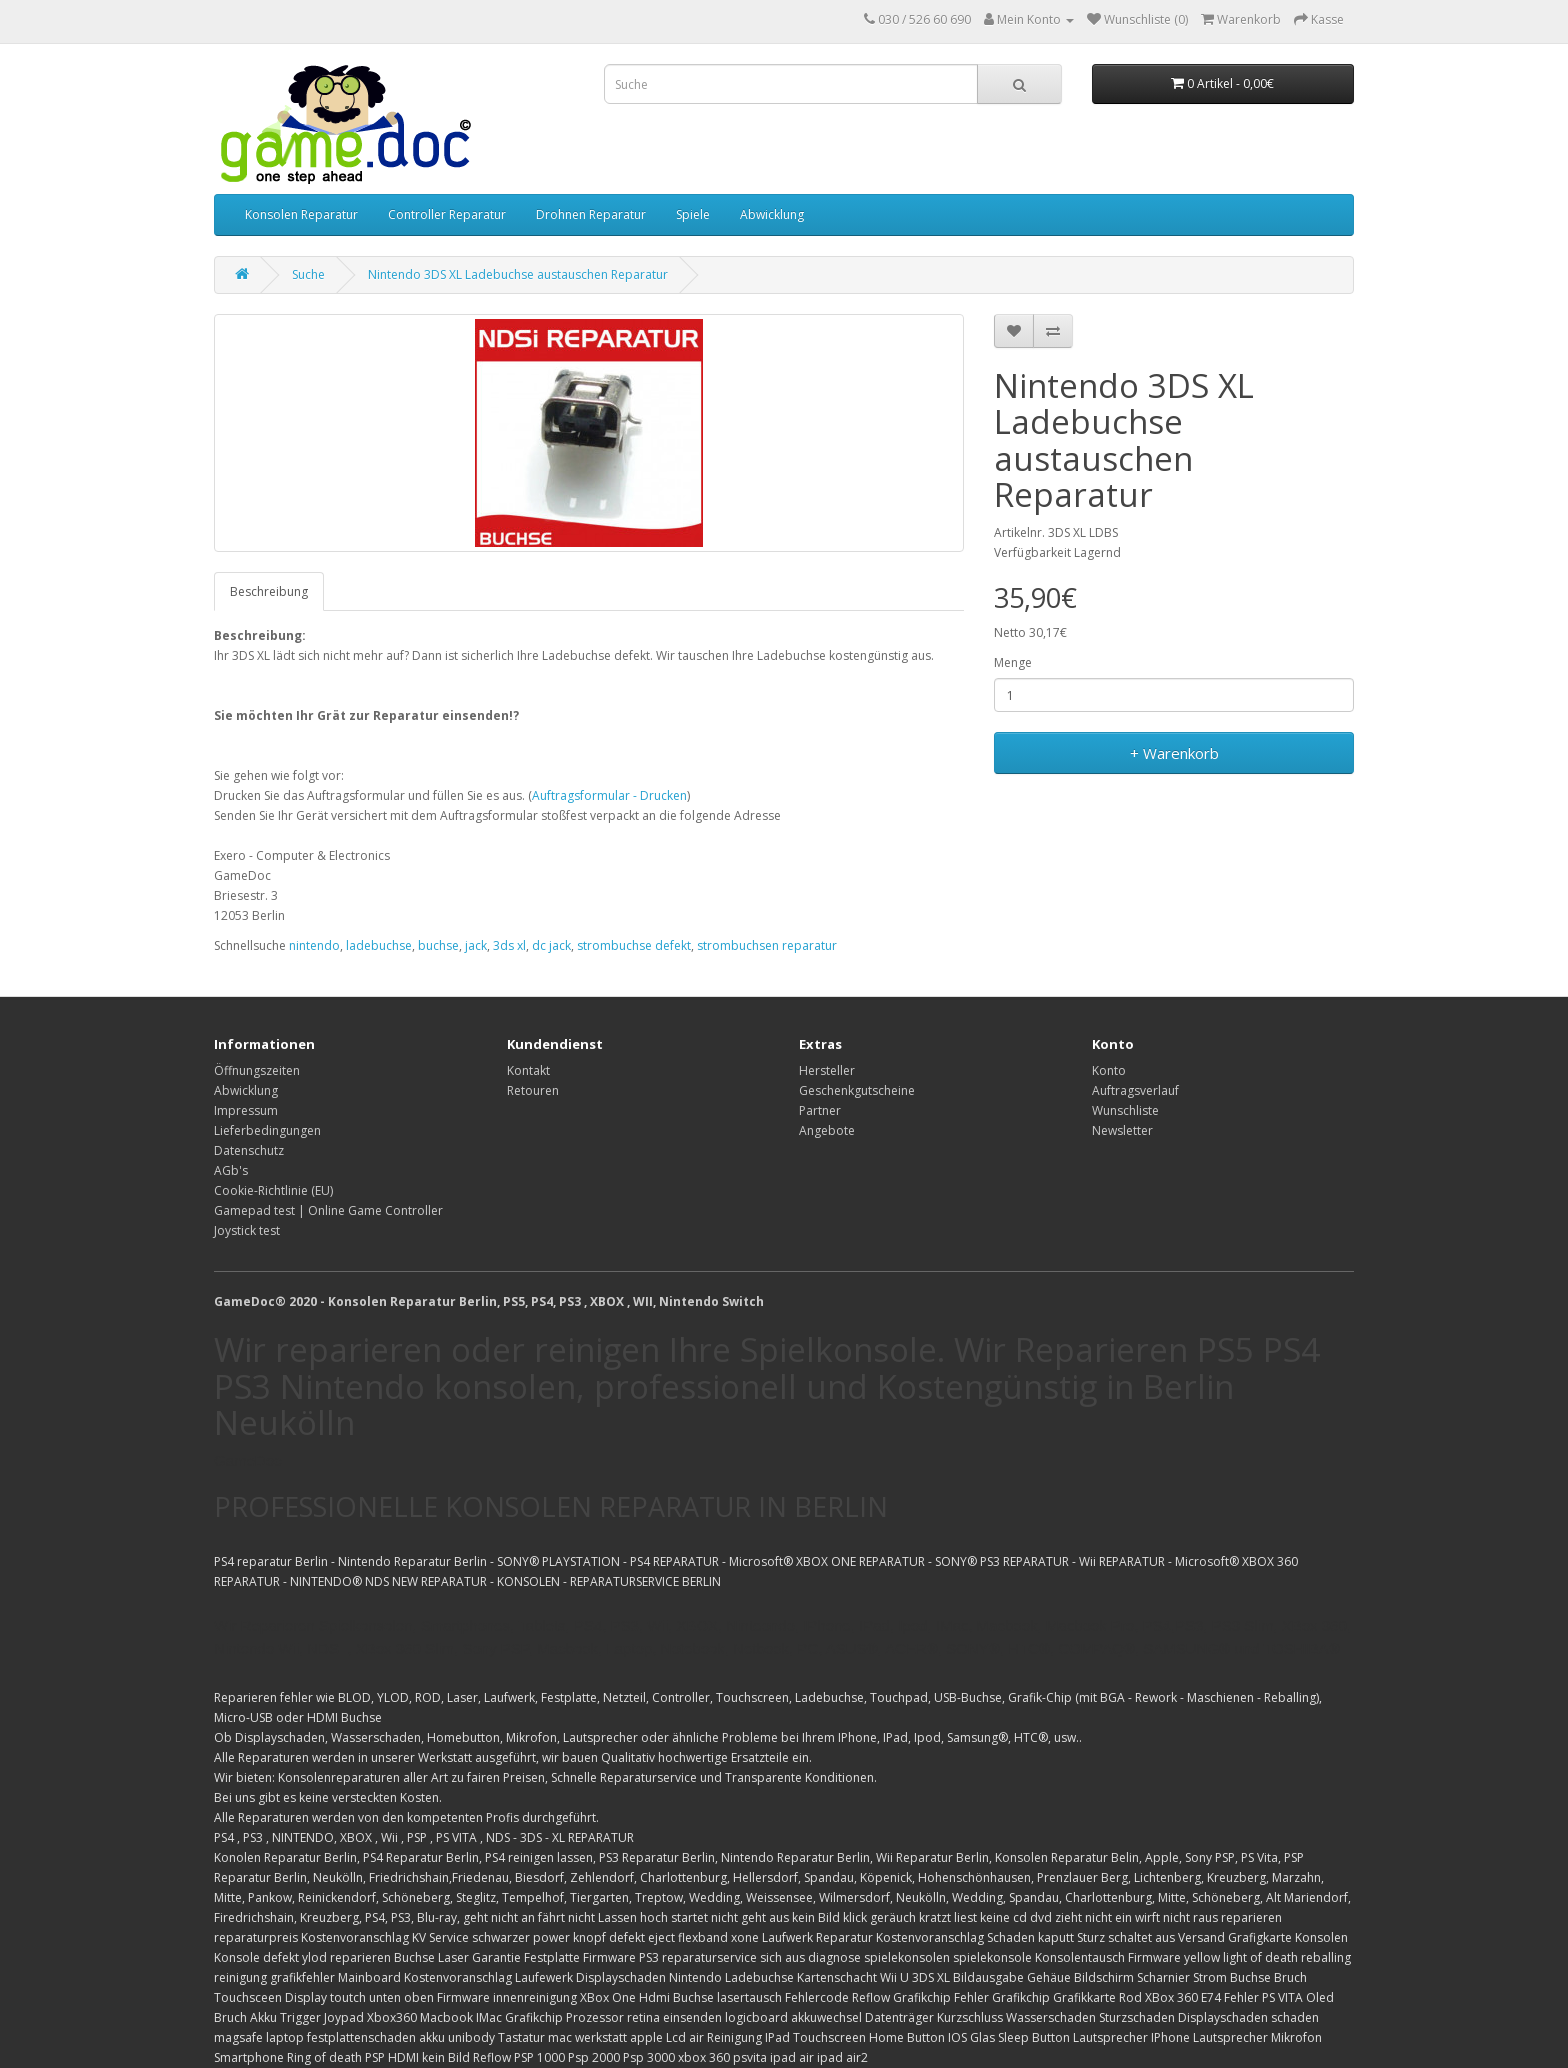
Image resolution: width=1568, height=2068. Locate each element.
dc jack (551, 945)
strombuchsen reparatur (767, 945)
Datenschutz (249, 1150)
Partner (820, 1110)
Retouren (533, 1090)
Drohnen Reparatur (591, 214)
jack (476, 945)
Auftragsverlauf (1135, 1090)
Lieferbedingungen (267, 1130)
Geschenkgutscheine (857, 1090)
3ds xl (509, 945)
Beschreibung (269, 591)
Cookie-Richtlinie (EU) (273, 1190)
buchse (438, 945)
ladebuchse (379, 945)
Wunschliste (1125, 1110)
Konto (1109, 1070)
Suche (308, 274)
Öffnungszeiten (257, 1070)
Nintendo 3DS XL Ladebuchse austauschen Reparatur (518, 274)
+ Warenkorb (1174, 753)
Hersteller (827, 1070)
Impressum (246, 1110)
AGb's (231, 1170)
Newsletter (1122, 1130)
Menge (1013, 662)
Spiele (693, 214)
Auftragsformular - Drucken (609, 795)
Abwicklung (772, 214)
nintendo (314, 945)
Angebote (827, 1130)
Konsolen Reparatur (301, 214)
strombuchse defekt (634, 945)
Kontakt (528, 1070)
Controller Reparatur (447, 214)
